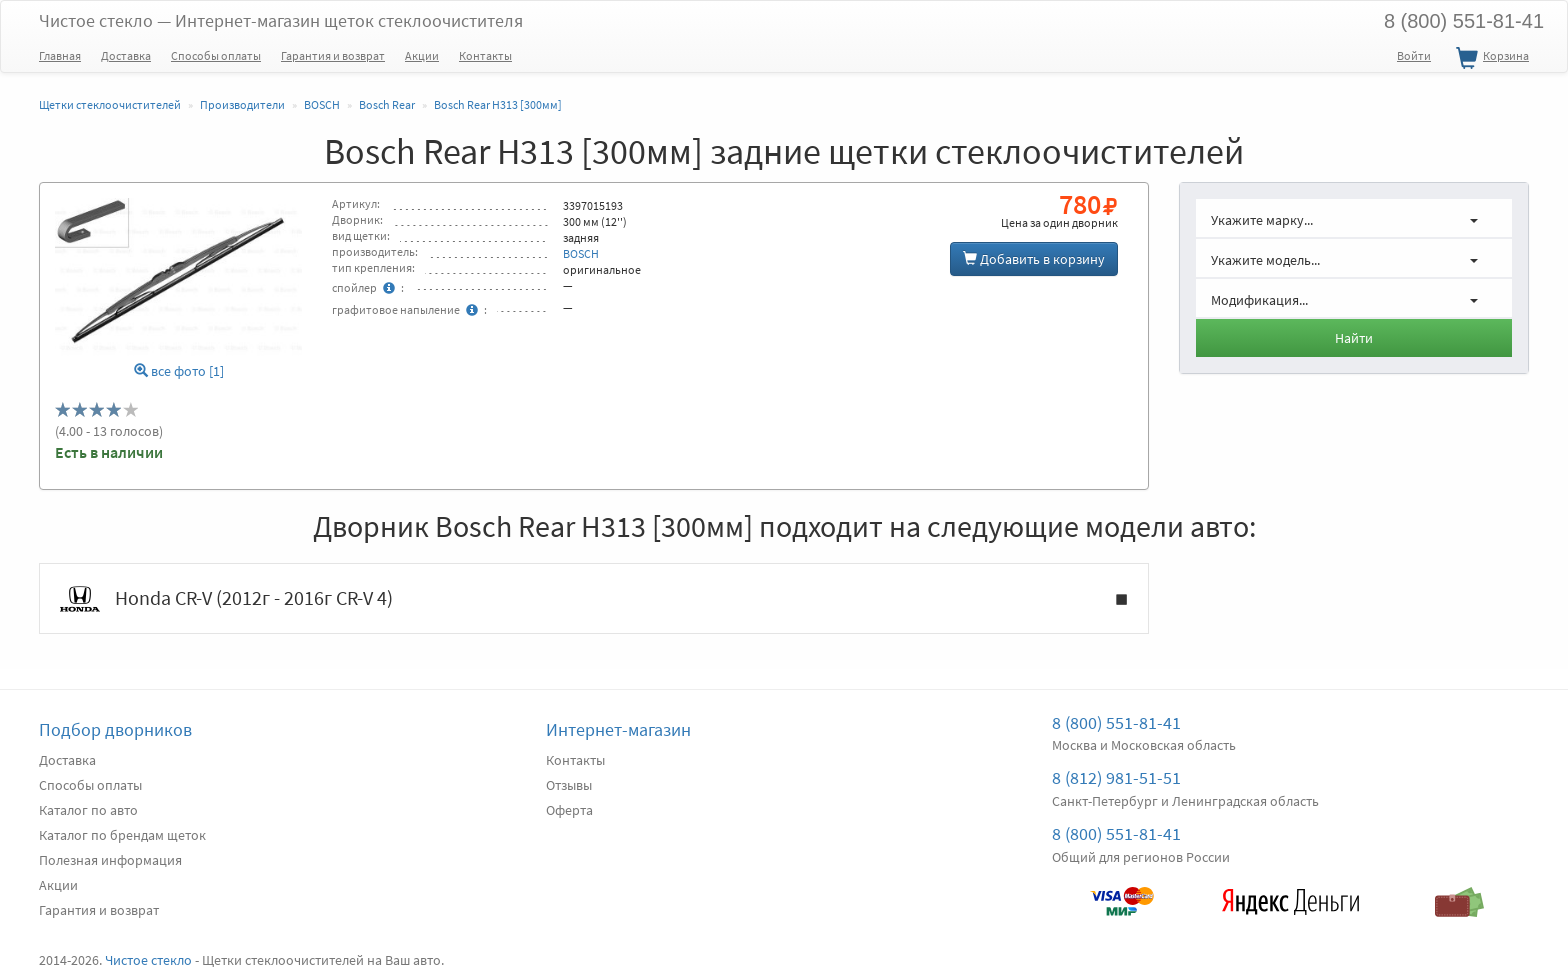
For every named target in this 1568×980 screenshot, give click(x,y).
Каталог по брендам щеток (122, 835)
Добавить (1034, 259)
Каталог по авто (88, 810)
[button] (1354, 218)
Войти (1414, 55)
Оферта (569, 810)
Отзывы (569, 785)
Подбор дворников (115, 729)
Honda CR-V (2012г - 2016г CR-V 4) (594, 599)
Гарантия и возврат (333, 55)
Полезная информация (110, 860)
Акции (422, 55)
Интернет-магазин (618, 729)
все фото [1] (179, 371)
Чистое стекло (281, 20)
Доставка (126, 55)
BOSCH (581, 253)
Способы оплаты (216, 55)
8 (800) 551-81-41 (1464, 21)
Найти (1354, 338)
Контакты (485, 55)
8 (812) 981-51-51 (1116, 777)
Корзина (1490, 59)
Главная (60, 55)
